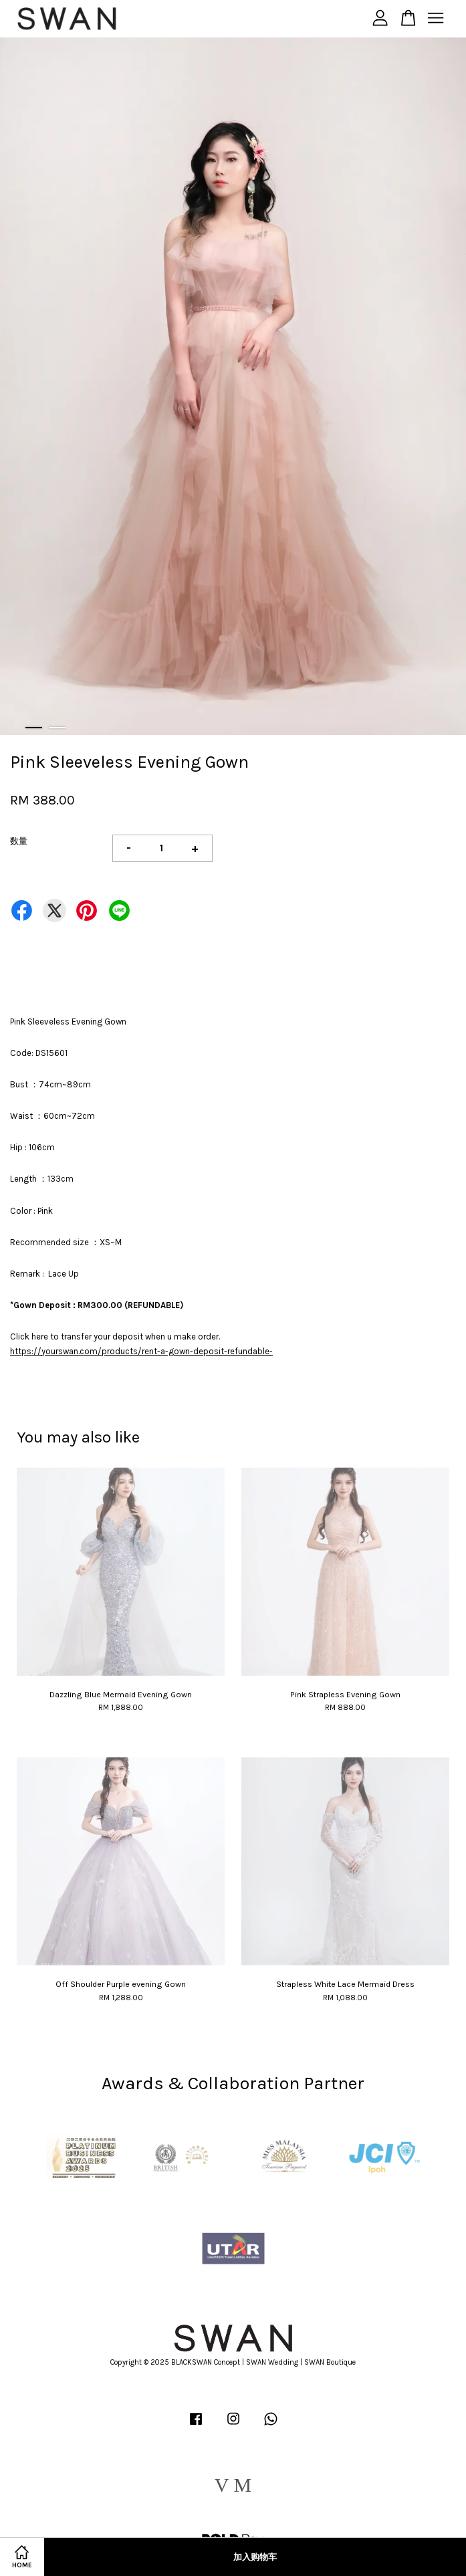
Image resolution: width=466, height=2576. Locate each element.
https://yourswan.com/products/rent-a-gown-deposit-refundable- (141, 1351)
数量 (18, 841)
